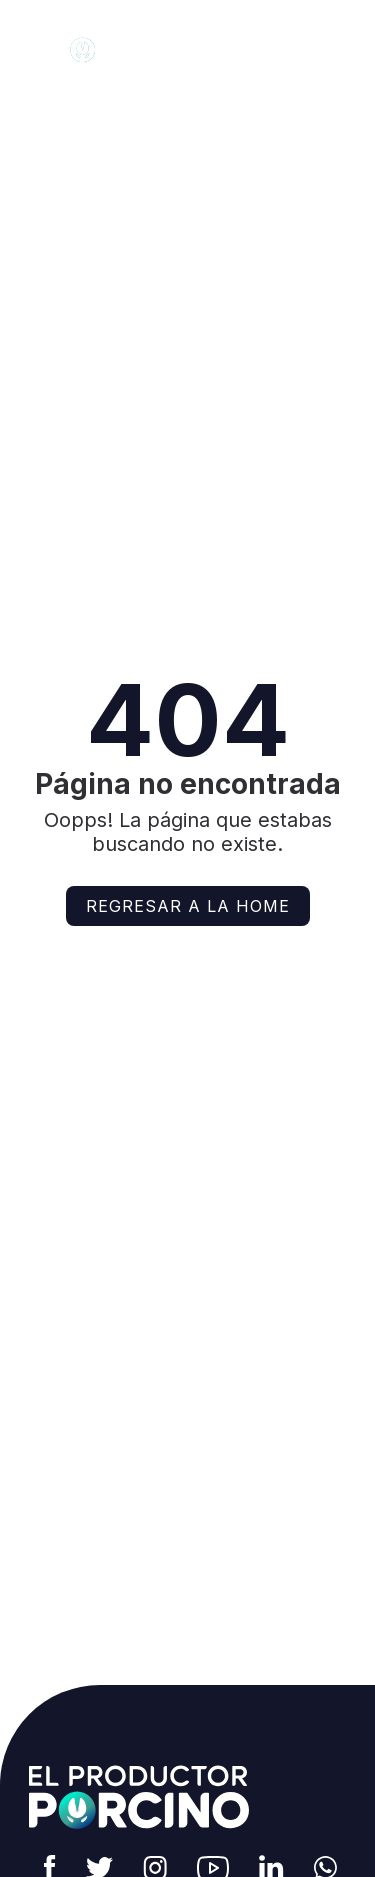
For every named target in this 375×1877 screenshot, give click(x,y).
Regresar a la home (188, 906)
